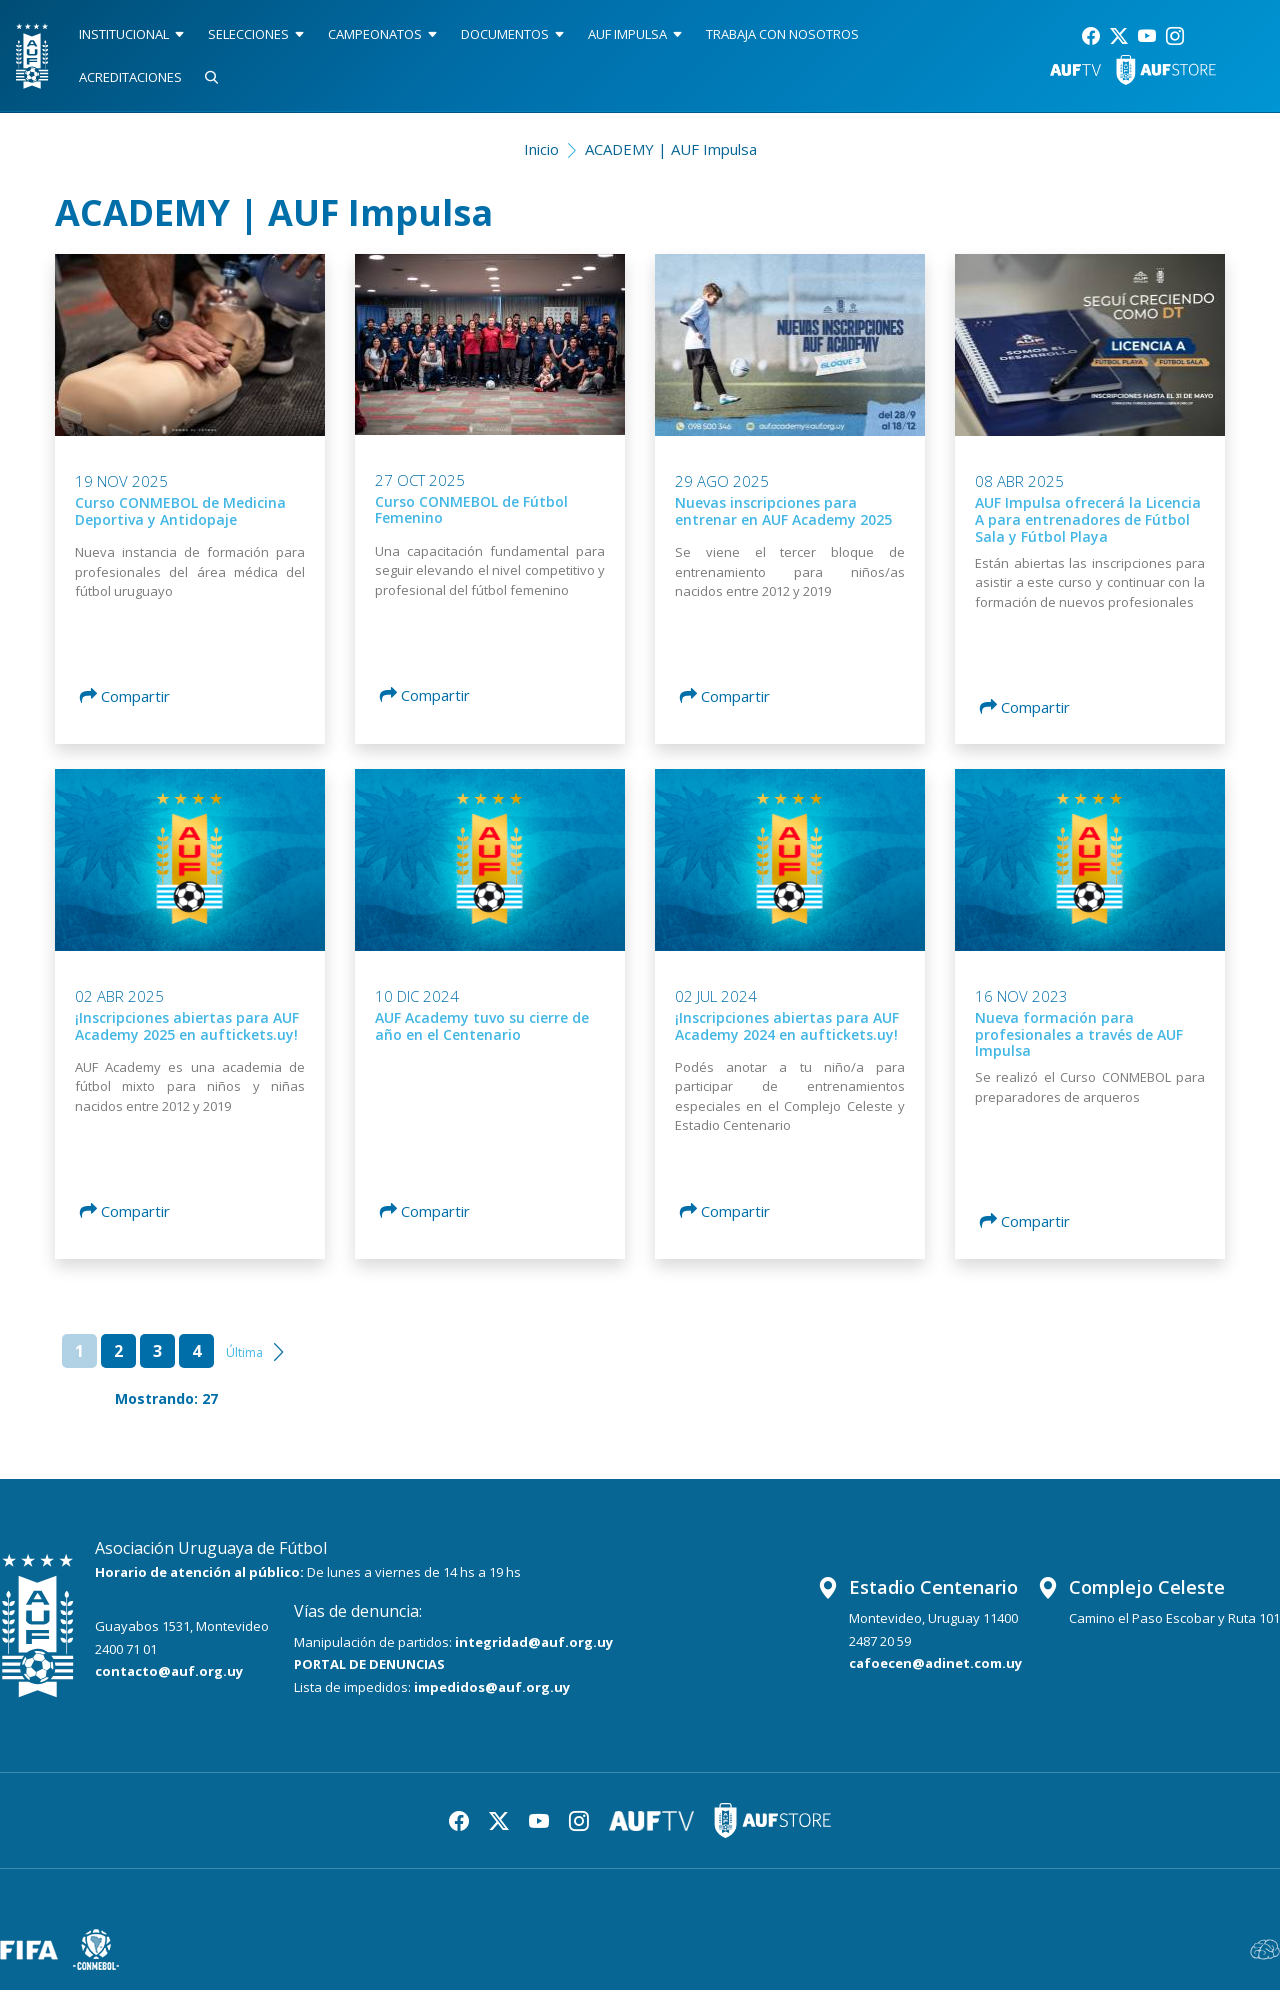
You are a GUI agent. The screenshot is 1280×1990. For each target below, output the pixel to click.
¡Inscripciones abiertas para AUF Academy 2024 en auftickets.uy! (787, 1026)
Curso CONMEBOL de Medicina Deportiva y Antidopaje (180, 511)
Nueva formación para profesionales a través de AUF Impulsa (1079, 1034)
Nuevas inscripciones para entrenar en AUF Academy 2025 (783, 511)
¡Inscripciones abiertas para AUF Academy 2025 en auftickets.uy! (187, 1026)
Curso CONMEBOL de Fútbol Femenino (471, 510)
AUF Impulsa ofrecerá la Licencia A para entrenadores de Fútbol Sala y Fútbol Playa (1088, 519)
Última (244, 1352)
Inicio (541, 149)
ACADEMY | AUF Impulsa (671, 149)
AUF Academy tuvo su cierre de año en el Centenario (482, 1026)
